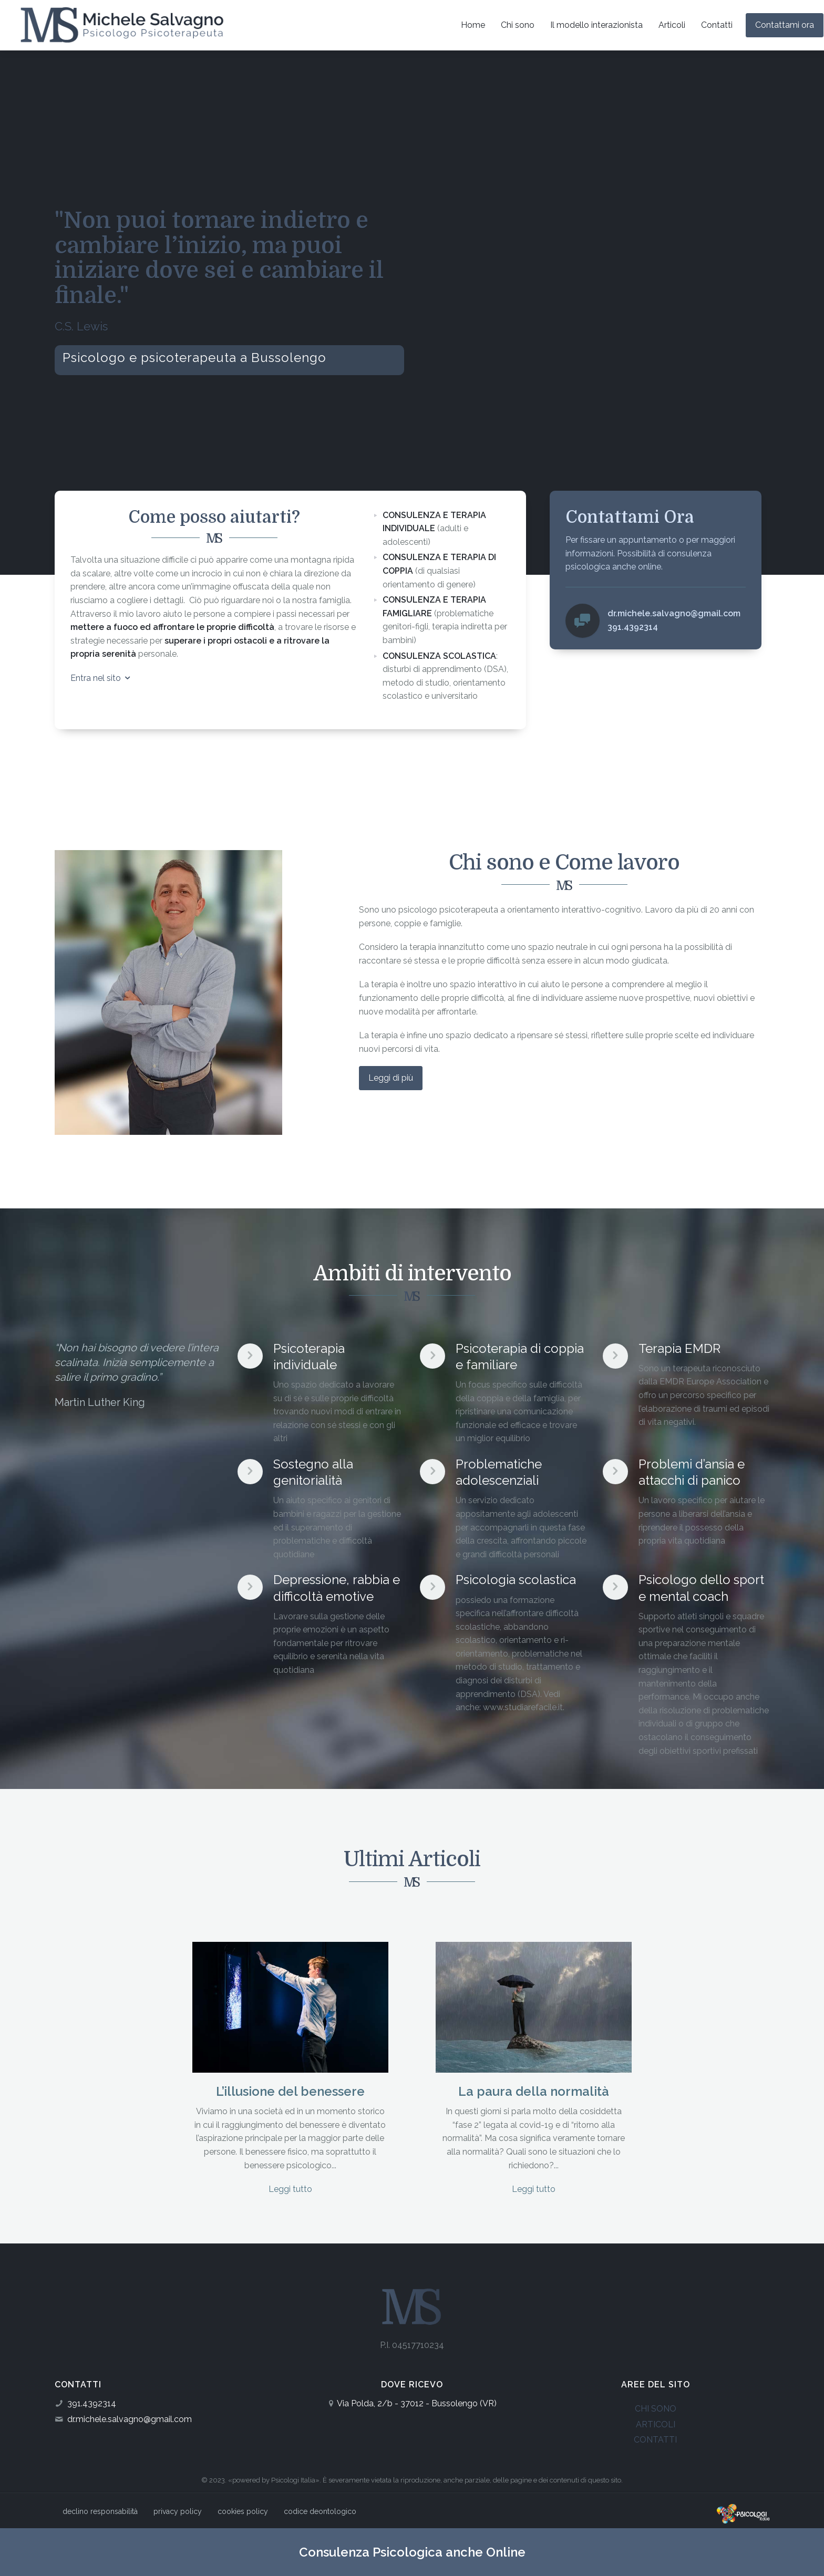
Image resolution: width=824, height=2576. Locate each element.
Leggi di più (390, 1078)
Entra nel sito (100, 678)
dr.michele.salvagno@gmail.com (129, 2419)
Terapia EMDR (679, 1348)
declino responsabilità (100, 2511)
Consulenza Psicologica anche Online (412, 2552)
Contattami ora (784, 25)
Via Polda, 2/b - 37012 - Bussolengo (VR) (417, 2403)
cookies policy (243, 2511)
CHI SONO (655, 2409)
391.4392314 (91, 2403)
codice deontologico (320, 2511)
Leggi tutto (290, 2189)
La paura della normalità (533, 2091)
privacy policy (177, 2511)
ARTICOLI (655, 2424)
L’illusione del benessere (290, 2091)
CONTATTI (655, 2440)
